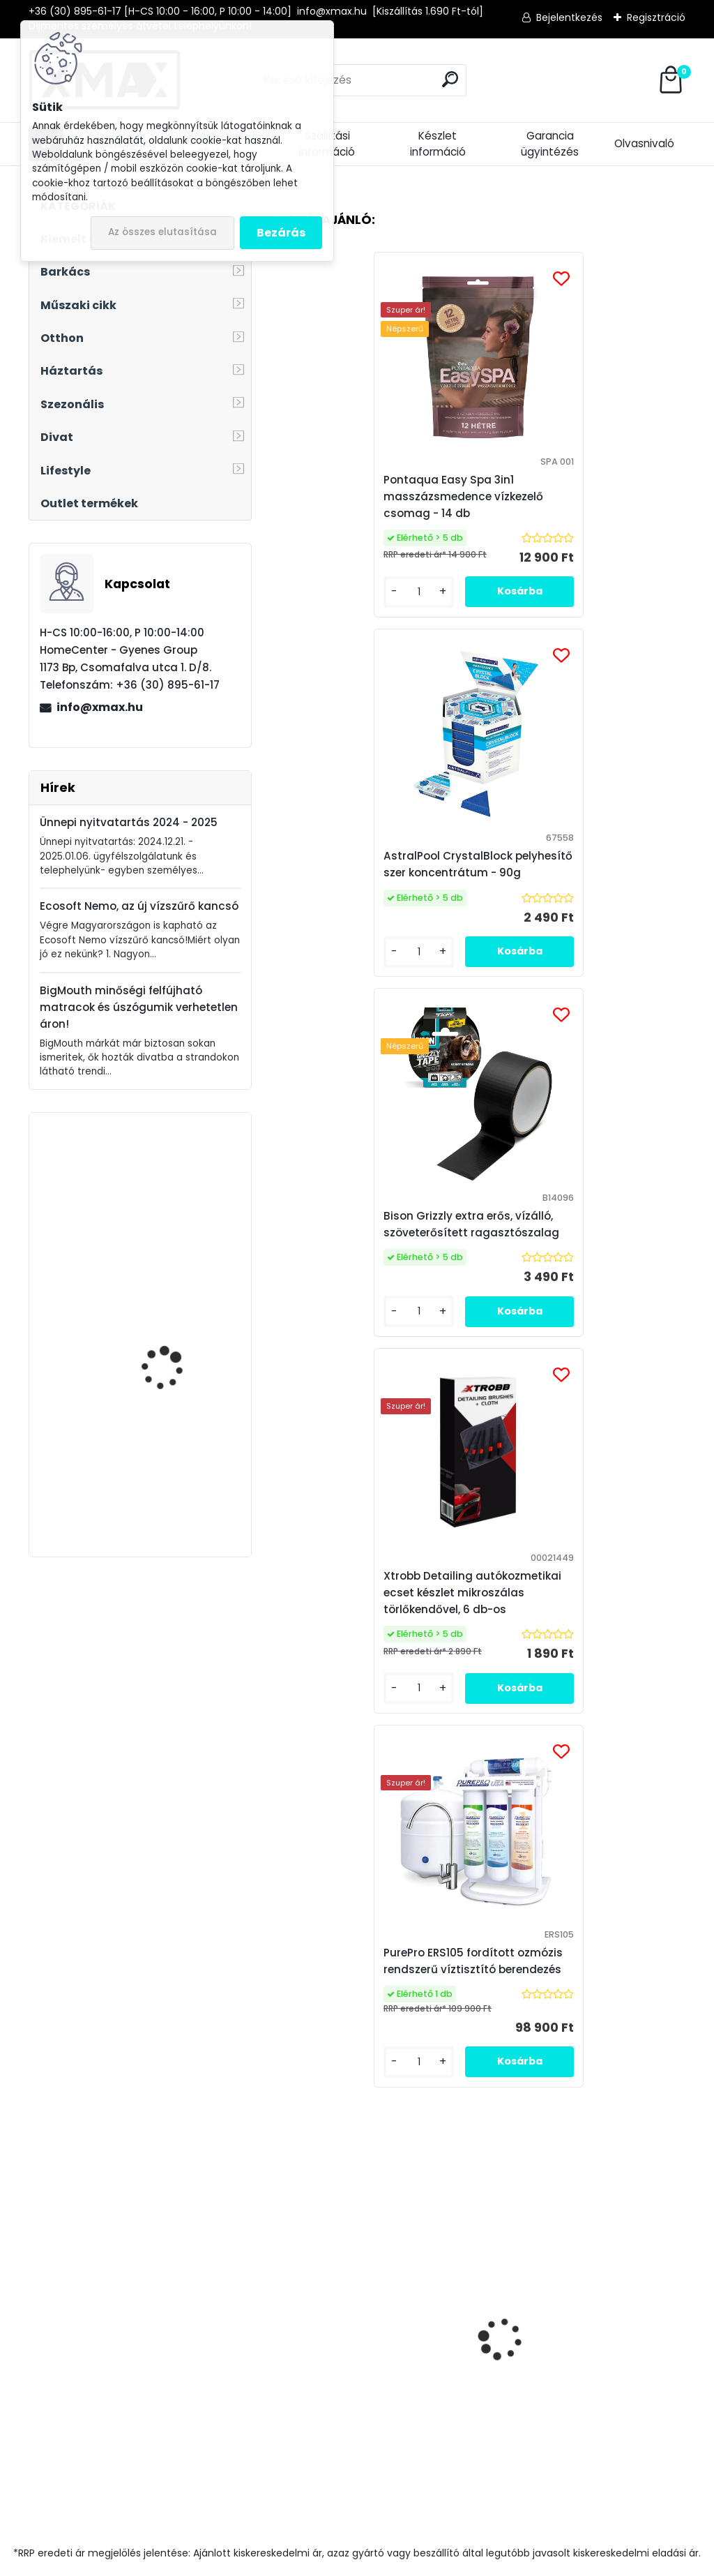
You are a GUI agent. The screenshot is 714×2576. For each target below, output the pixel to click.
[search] (450, 79)
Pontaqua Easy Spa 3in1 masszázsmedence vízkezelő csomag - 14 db (362, 496)
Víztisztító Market (615, 2201)
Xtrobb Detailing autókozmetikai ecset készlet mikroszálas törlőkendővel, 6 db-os (582, 872)
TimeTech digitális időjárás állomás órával (179, 1185)
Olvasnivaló (644, 143)
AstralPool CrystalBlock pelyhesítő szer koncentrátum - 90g (580, 496)
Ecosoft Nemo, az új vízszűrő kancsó (139, 906)
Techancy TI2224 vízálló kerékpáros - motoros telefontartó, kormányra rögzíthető (559, 1660)
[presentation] (280, 1610)
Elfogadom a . (565, 1941)
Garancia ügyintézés (550, 143)
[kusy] (316, 1763)
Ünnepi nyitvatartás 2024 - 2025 (129, 822)
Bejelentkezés (569, 17)
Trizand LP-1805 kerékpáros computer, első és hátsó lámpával (177, 1465)
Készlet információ (438, 143)
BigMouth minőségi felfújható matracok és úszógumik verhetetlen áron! (139, 1007)
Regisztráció (656, 17)
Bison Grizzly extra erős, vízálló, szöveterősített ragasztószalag (370, 872)
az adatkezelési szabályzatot (588, 1934)
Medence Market (605, 2219)
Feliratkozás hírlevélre (182, 1914)
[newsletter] (643, 1902)
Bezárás (281, 233)
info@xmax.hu (99, 707)
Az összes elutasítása (162, 232)
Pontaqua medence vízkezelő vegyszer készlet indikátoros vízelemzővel (362, 1661)
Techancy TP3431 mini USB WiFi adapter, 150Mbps (174, 1328)
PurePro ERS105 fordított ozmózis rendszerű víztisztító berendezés (477, 1241)
